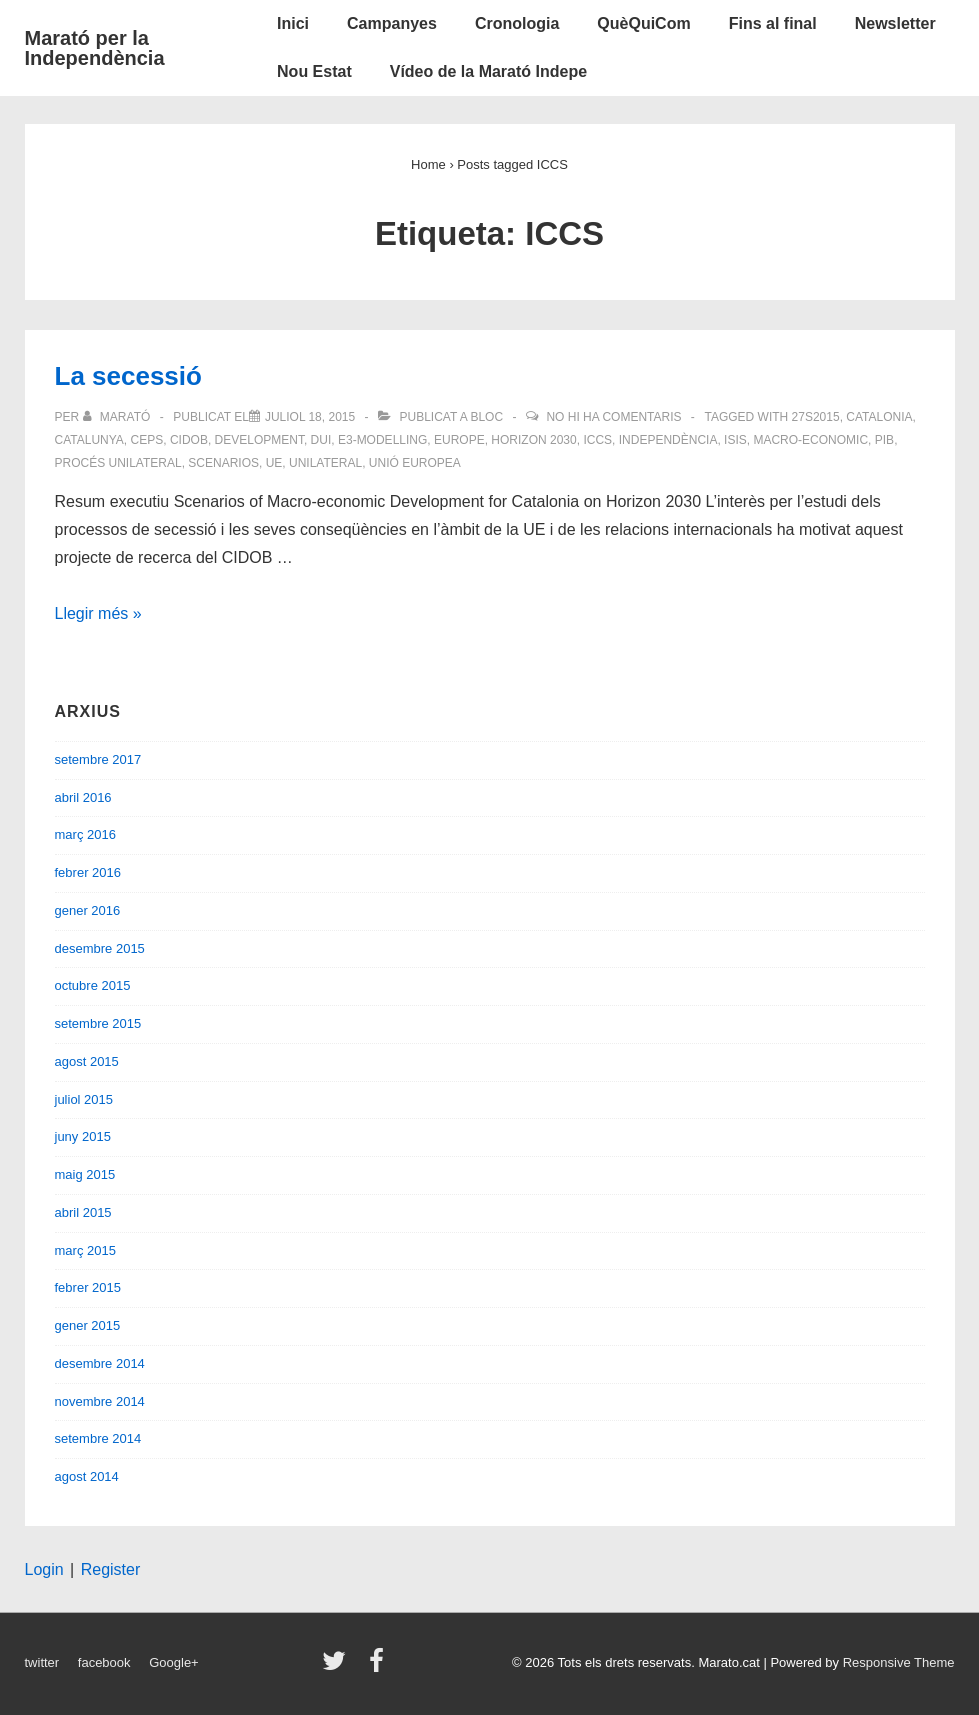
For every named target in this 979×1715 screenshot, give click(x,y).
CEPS (147, 440)
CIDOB (189, 440)
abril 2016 (83, 797)
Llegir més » (98, 613)
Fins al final (773, 23)
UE (274, 463)
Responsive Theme (899, 1662)
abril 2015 (83, 1212)
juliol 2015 (84, 1099)
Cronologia (517, 23)
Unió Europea (415, 463)
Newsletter (895, 23)
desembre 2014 (100, 1363)
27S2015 (816, 417)
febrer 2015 (88, 1287)
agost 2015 (87, 1061)
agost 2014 (87, 1476)
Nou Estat (314, 71)
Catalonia (879, 417)
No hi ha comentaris (613, 417)
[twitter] (338, 1667)
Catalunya (89, 440)
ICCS (597, 440)
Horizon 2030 (533, 440)
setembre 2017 (98, 759)
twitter (42, 1662)
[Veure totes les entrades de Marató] (118, 417)
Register (111, 1569)
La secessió (128, 376)
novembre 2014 (100, 1401)
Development (259, 440)
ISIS (735, 440)
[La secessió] (310, 417)
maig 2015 (85, 1174)
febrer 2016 (88, 872)
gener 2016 (88, 910)
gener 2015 (88, 1325)
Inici (293, 23)
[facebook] (379, 1667)
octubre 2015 (93, 985)
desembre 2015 (100, 948)
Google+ (174, 1662)
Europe (459, 440)
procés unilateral (118, 463)
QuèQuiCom (643, 23)
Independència (668, 440)
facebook (104, 1662)
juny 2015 (83, 1136)
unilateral (325, 463)
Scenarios (223, 463)
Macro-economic (810, 440)
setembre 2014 (98, 1438)
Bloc (486, 417)
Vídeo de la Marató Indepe (488, 71)
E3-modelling (382, 440)
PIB (884, 440)
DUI (321, 440)
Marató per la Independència (95, 48)
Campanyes (392, 23)
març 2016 (85, 834)
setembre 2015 (98, 1023)
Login (44, 1569)
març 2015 (85, 1250)
